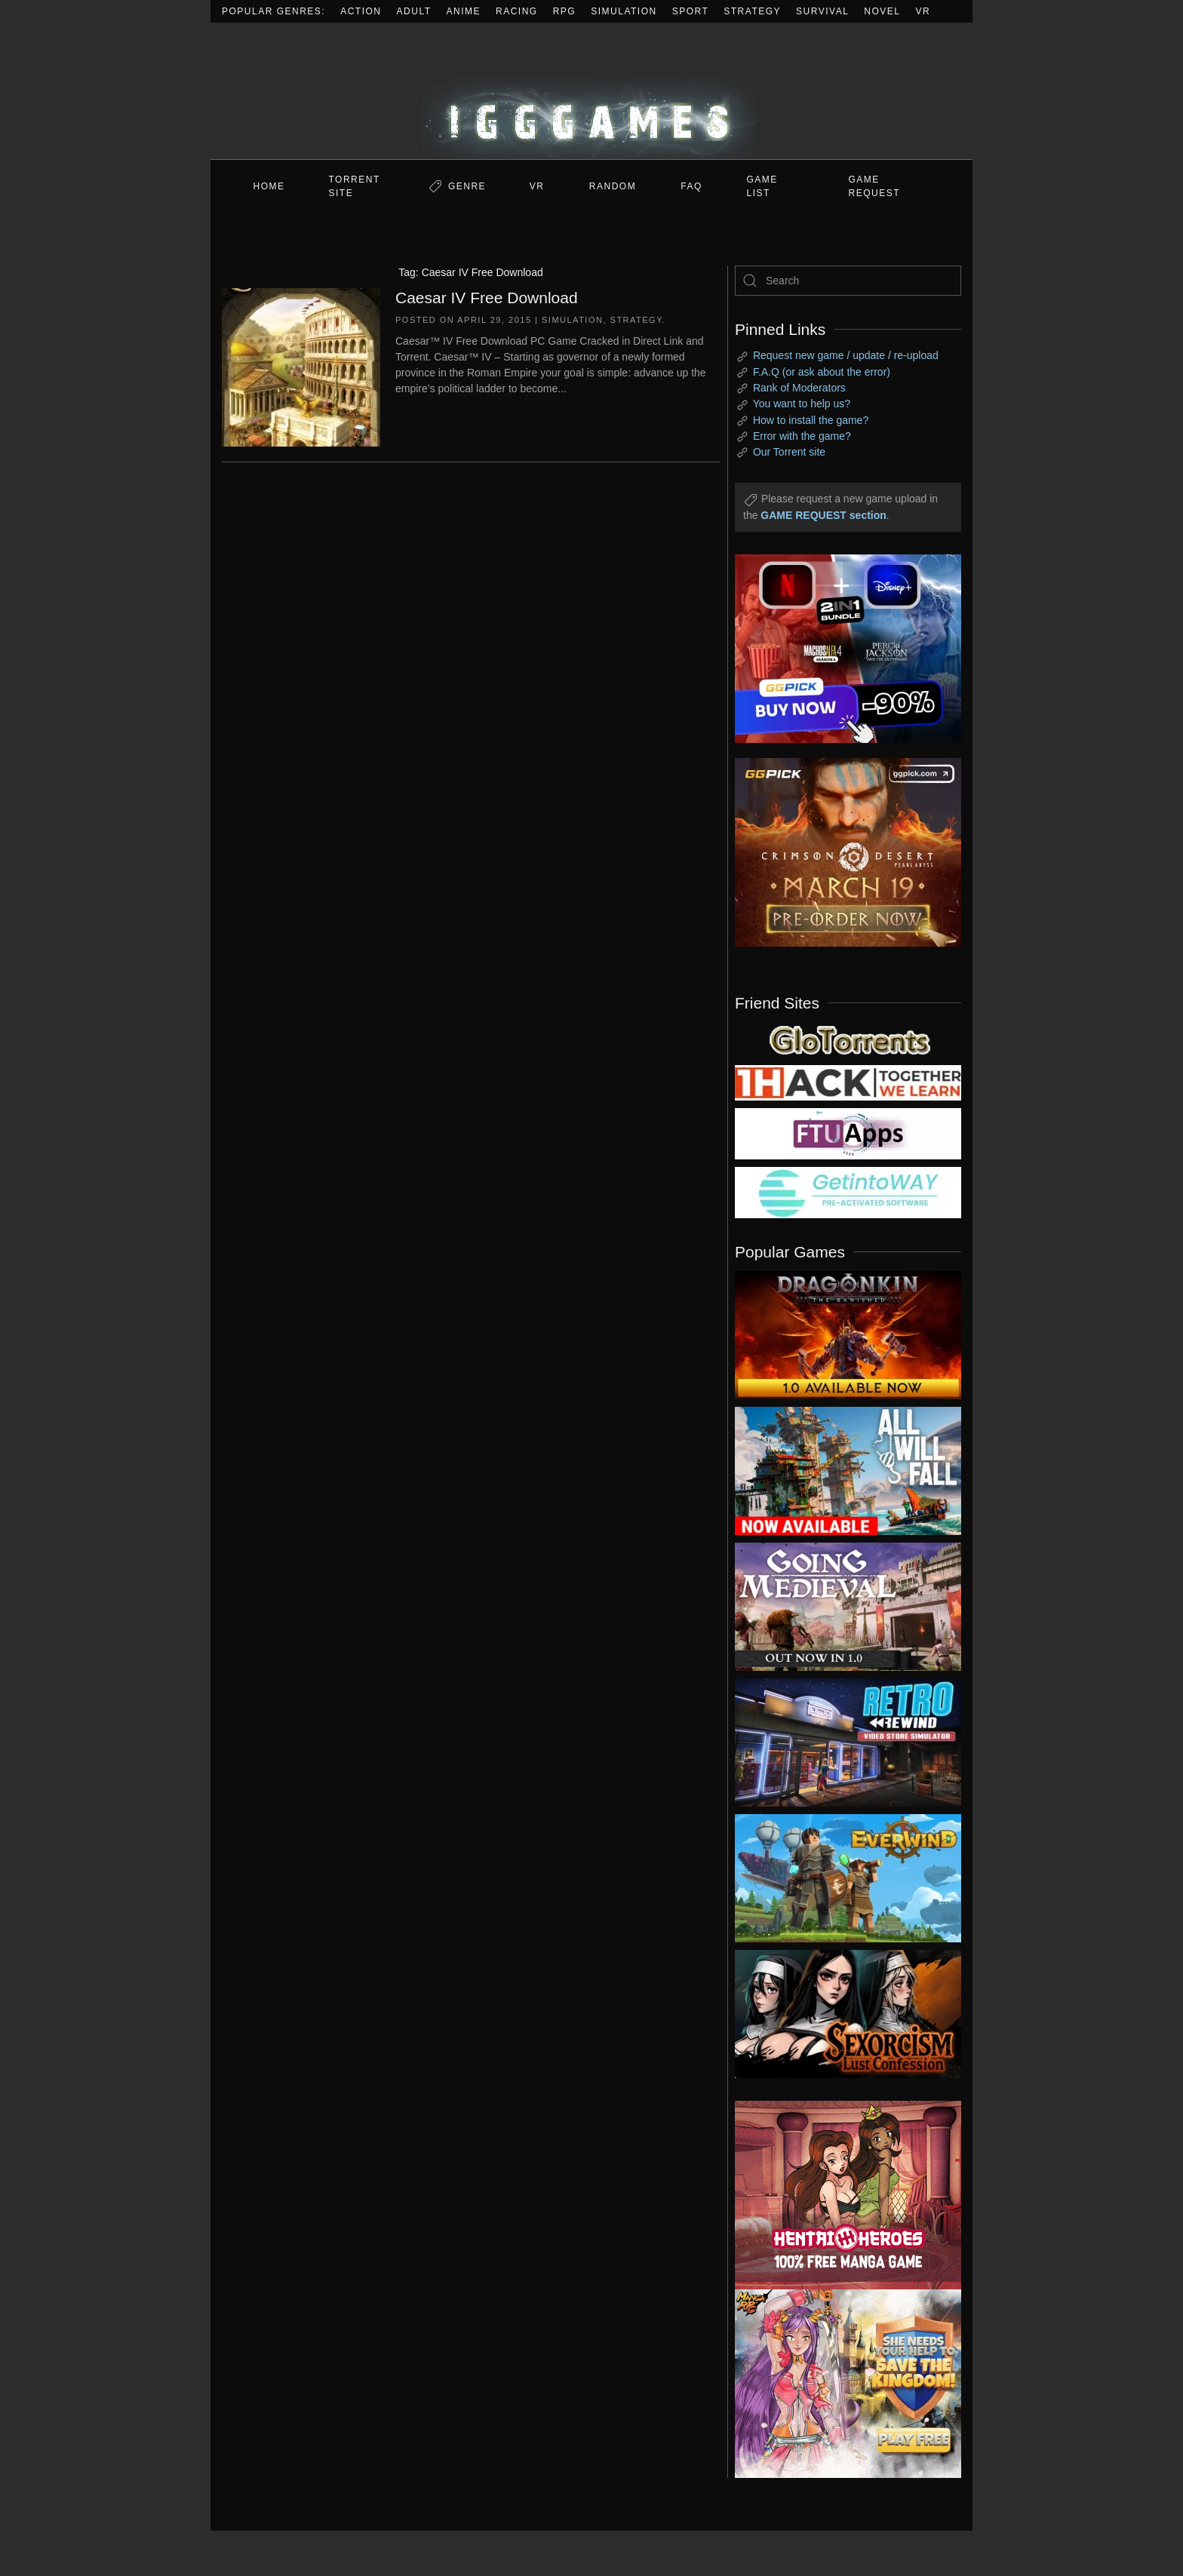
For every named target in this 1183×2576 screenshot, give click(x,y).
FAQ (691, 186)
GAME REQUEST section (823, 515)
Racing (517, 11)
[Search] (848, 281)
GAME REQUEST (875, 186)
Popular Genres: (273, 11)
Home (269, 186)
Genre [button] (467, 186)
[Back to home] (591, 91)
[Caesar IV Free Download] (301, 366)
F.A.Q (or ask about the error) (821, 372)
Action (360, 11)
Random (612, 186)
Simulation (623, 11)
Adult (414, 11)
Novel (882, 11)
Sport (690, 11)
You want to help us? (801, 404)
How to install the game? (810, 420)
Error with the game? (802, 436)
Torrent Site (354, 186)
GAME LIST (762, 186)
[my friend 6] (848, 1133)
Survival (822, 11)
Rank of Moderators (799, 388)
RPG (564, 11)
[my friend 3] (848, 1082)
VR (923, 11)
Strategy (752, 11)
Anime (464, 11)
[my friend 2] (848, 1039)
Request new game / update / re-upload (846, 355)
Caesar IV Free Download (486, 297)
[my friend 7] (848, 1192)
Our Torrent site (789, 452)
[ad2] (840, 2195)
